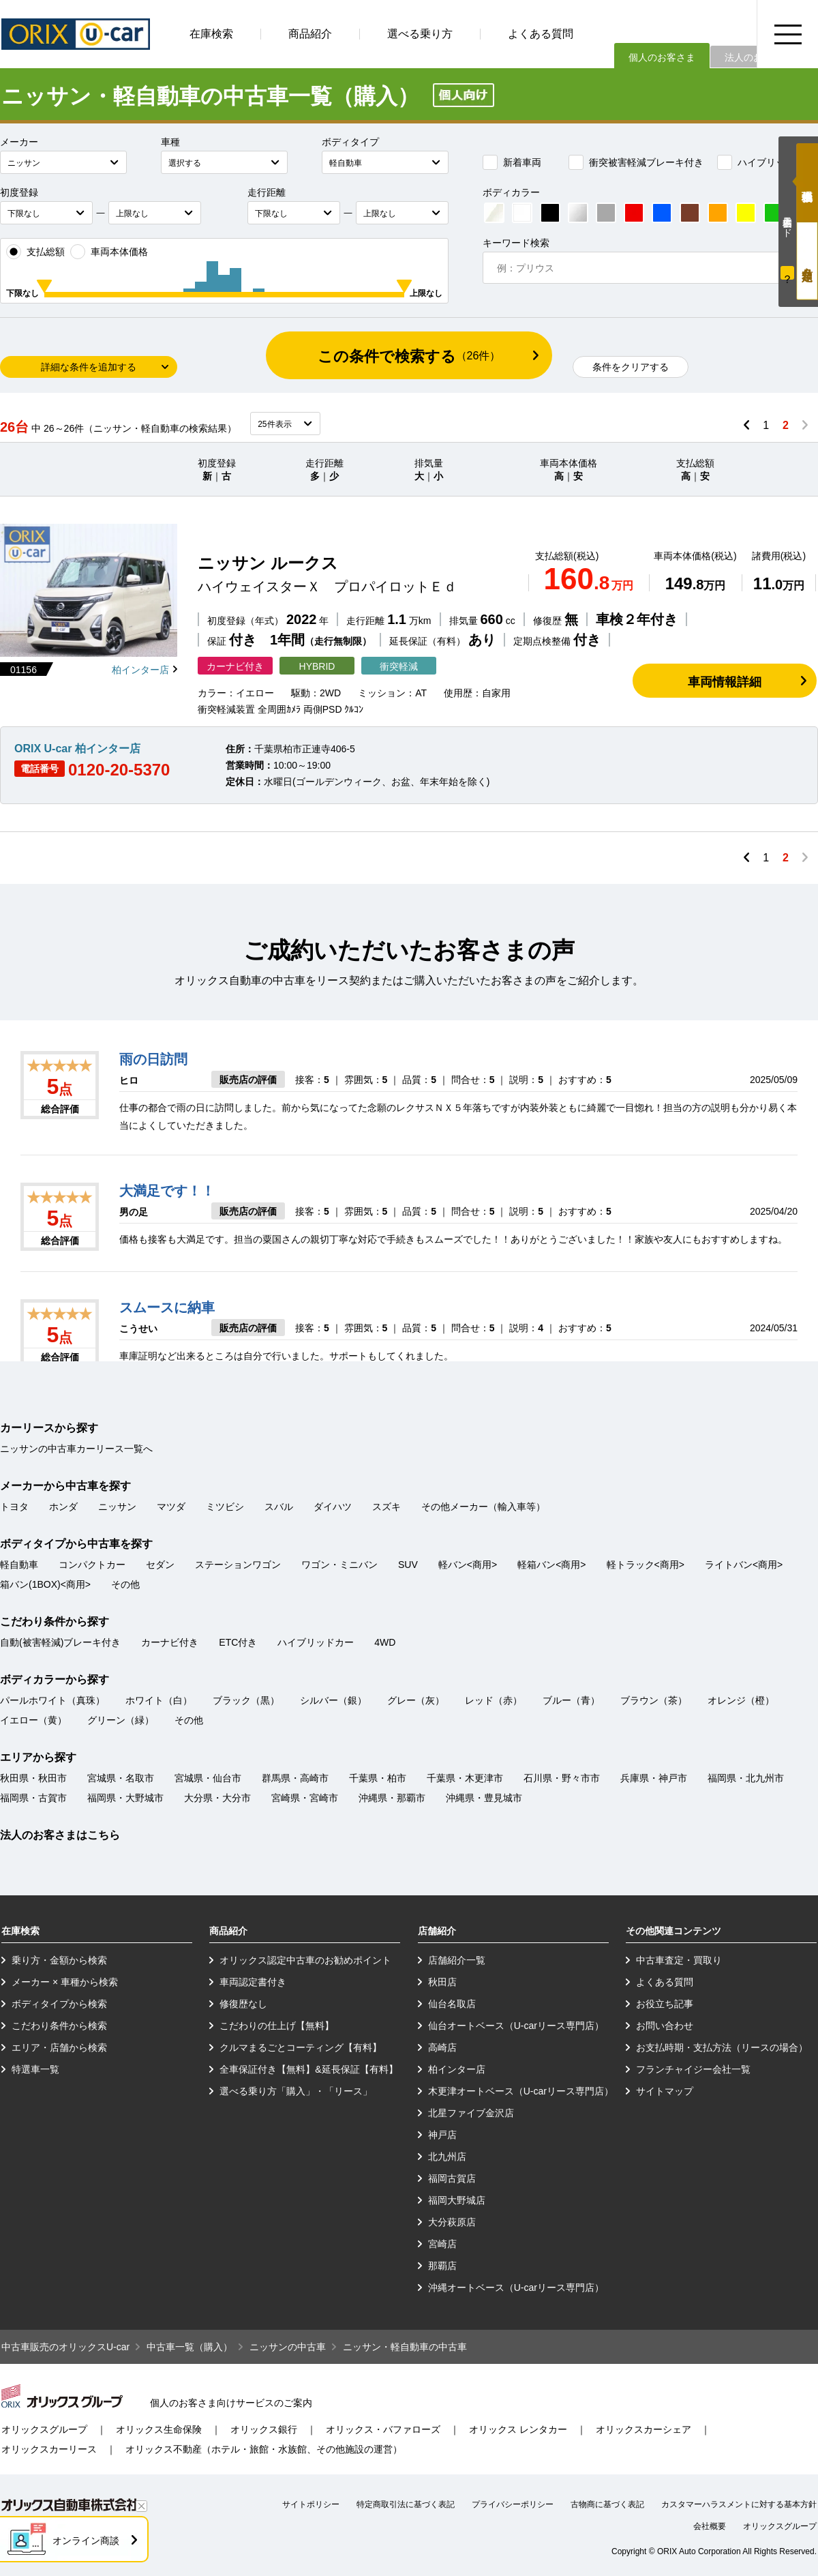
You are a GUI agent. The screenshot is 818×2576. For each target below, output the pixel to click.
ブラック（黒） (246, 1700)
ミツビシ (225, 1506)
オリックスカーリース (49, 2449)
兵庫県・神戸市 (653, 1778)
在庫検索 (211, 34)
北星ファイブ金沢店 (471, 2112)
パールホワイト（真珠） (52, 1700)
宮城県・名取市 (120, 1778)
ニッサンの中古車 (287, 2346)
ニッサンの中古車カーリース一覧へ (76, 1448)
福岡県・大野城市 (125, 1797)
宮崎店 (442, 2243)
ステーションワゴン (238, 1564)
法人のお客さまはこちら (60, 1835)
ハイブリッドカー (765, 162)
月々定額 (807, 261)
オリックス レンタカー (518, 2429)
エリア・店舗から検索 (59, 2047)
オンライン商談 (85, 2540)
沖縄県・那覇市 (392, 1797)
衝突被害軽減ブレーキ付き (636, 162)
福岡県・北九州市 (746, 1778)
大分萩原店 (452, 2222)
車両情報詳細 (724, 682)
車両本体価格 (109, 251)
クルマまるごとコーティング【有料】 (300, 2047)
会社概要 (709, 2526)
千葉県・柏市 (377, 1778)
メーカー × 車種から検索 (65, 1982)
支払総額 (35, 251)
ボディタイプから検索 (59, 2003)
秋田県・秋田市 (33, 1778)
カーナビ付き (169, 1642)
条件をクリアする (630, 366)
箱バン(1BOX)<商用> (45, 1584)
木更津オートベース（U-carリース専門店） (521, 2091)
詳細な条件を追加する (88, 366)
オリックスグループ (44, 2429)
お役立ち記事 (664, 2003)
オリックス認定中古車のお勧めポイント (305, 1960)
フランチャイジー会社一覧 (693, 2069)
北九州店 (447, 2156)
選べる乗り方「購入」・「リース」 (295, 2091)
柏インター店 (140, 669)
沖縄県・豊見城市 (484, 1797)
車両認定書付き (252, 1982)
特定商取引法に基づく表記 (406, 2504)
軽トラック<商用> (645, 1564)
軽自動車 (19, 1564)
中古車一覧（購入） (189, 2346)
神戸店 (442, 2134)
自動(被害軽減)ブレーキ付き (60, 1642)
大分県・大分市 (217, 1797)
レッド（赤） (493, 1700)
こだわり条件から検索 (59, 2025)
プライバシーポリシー (513, 2504)
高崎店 (442, 2047)
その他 (125, 1584)
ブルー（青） (571, 1700)
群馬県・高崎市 (295, 1778)
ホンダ (63, 1506)
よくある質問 (540, 34)
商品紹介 (310, 34)
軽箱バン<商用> (551, 1564)
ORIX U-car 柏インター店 (77, 748)
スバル (278, 1506)
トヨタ (14, 1506)
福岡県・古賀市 (33, 1797)
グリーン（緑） (120, 1720)
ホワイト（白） (158, 1700)
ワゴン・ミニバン (339, 1564)
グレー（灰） (415, 1700)
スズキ (386, 1506)
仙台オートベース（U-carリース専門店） (516, 2025)
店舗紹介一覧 (456, 1960)
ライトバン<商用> (744, 1564)
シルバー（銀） (333, 1700)
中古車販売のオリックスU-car (65, 2346)
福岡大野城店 (456, 2200)
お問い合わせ (664, 2025)
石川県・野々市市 (562, 1778)
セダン (160, 1564)
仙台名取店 (452, 2003)
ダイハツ (333, 1506)
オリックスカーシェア (643, 2429)
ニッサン (117, 1506)
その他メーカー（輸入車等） (483, 1506)
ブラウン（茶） (653, 1700)
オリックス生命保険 (159, 2429)
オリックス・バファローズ (383, 2429)
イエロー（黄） (33, 1720)
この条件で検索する (409, 356)
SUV (408, 1564)
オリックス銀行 (263, 2429)
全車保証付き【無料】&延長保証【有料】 (308, 2069)
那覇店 (442, 2265)
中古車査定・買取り (679, 1960)
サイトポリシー (310, 2504)
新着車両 (512, 162)
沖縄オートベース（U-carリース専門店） (516, 2287)
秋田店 (442, 1982)
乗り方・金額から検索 (59, 1960)
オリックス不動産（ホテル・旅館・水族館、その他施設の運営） (263, 2449)
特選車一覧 (35, 2069)
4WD (384, 1642)
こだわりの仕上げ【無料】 (276, 2025)
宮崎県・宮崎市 (304, 1797)
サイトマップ (664, 2091)
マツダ (171, 1506)
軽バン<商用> (467, 1564)
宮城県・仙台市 (208, 1778)
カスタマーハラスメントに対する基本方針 (739, 2504)
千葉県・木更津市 (465, 1778)
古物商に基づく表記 (607, 2504)
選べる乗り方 (420, 34)
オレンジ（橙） (741, 1700)
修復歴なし (243, 2003)
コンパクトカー (92, 1564)
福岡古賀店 (452, 2178)
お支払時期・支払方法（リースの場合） (722, 2047)
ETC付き (238, 1642)
